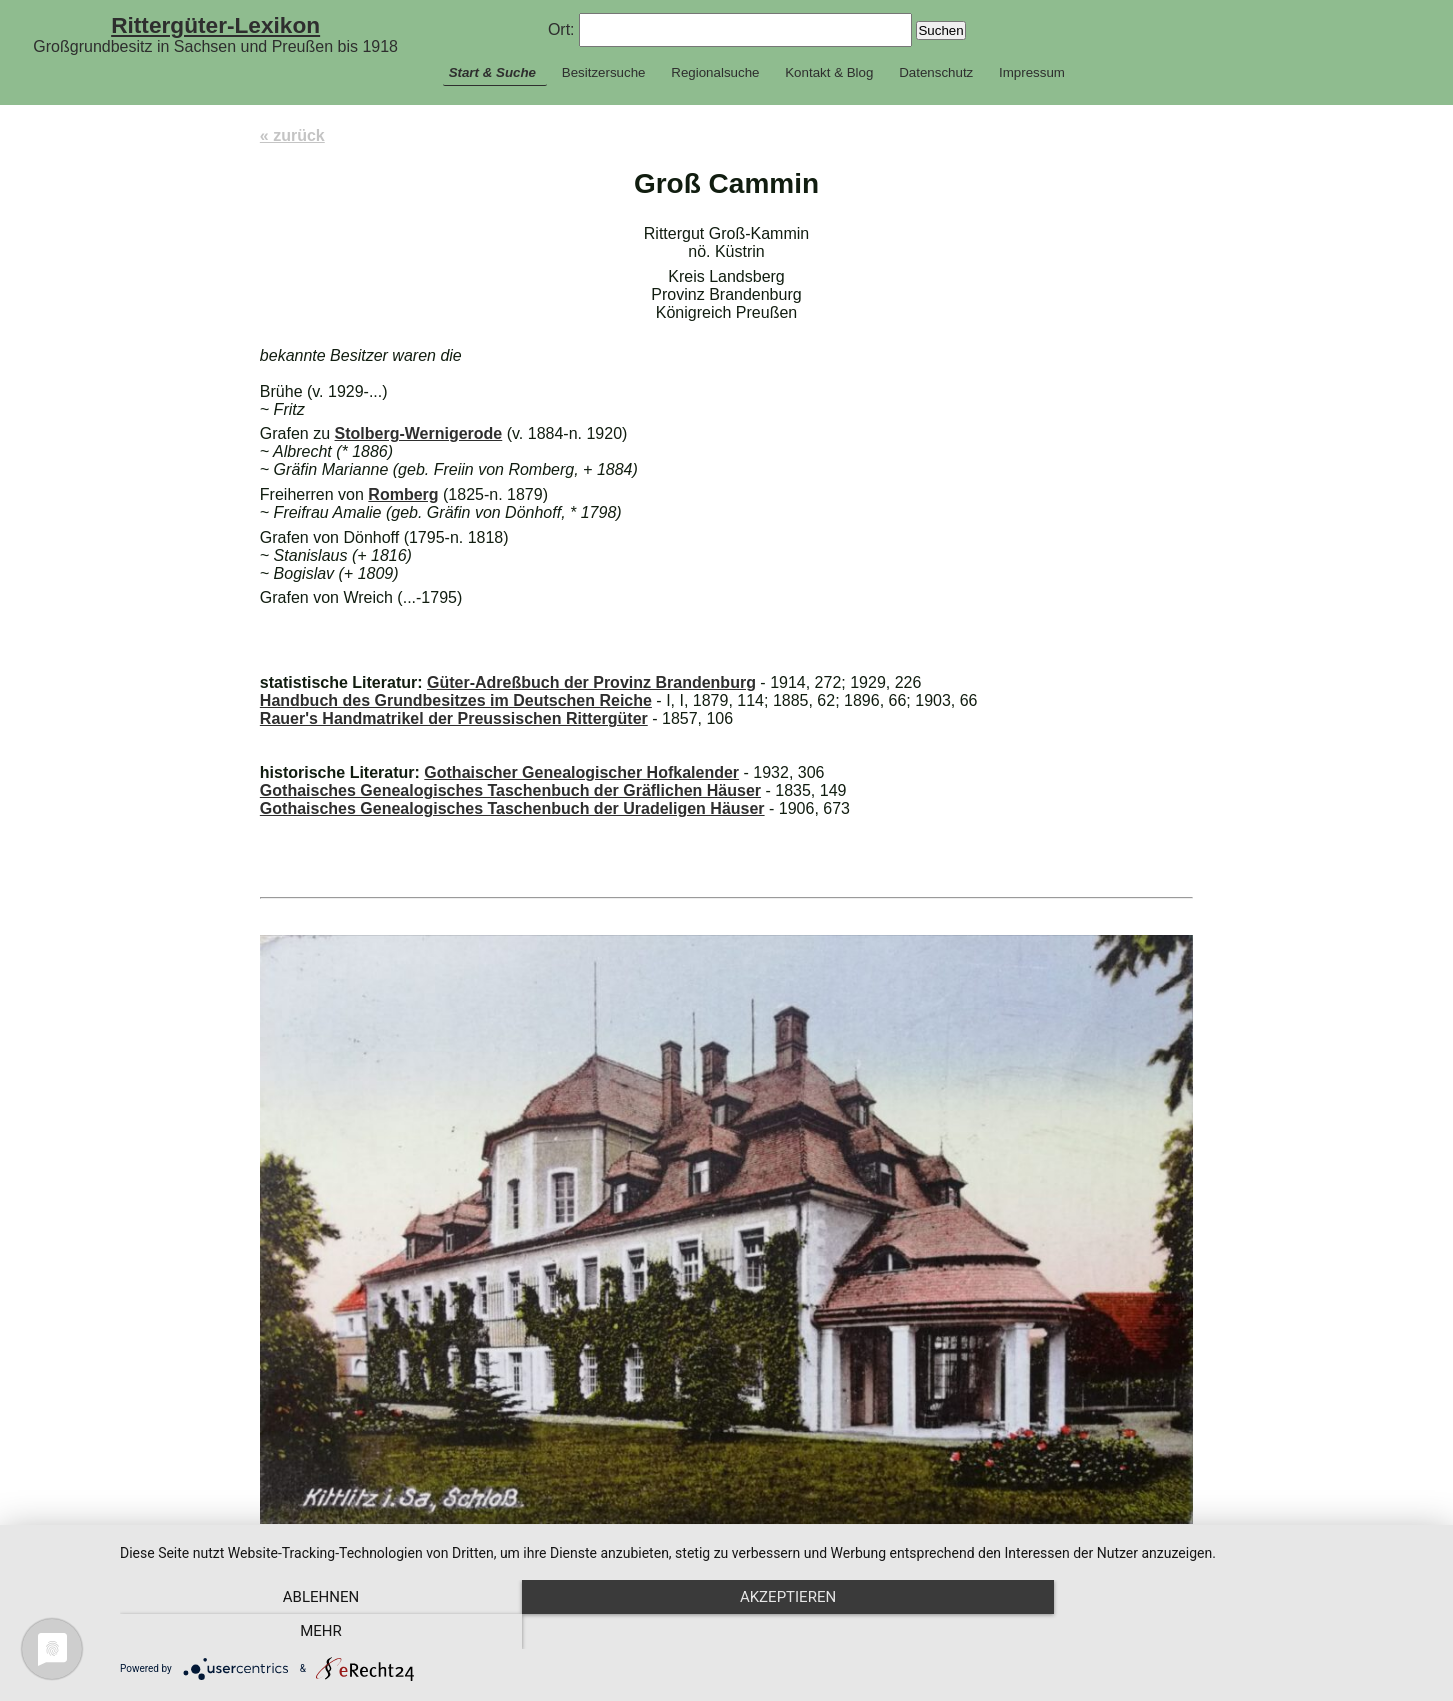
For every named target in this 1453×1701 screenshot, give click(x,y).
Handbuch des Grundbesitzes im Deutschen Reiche (456, 700)
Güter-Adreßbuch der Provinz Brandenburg (591, 682)
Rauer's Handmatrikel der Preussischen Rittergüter (454, 718)
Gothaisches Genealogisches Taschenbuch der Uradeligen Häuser (512, 808)
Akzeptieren (776, 1632)
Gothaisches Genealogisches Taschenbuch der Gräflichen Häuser (510, 790)
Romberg (403, 494)
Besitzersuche (604, 72)
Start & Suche (492, 72)
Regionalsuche (715, 72)
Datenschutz (936, 72)
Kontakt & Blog (829, 72)
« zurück (292, 135)
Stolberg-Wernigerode (419, 433)
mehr (1236, 1632)
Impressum (1032, 72)
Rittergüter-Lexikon (215, 25)
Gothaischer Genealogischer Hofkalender (581, 772)
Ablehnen (317, 1632)
